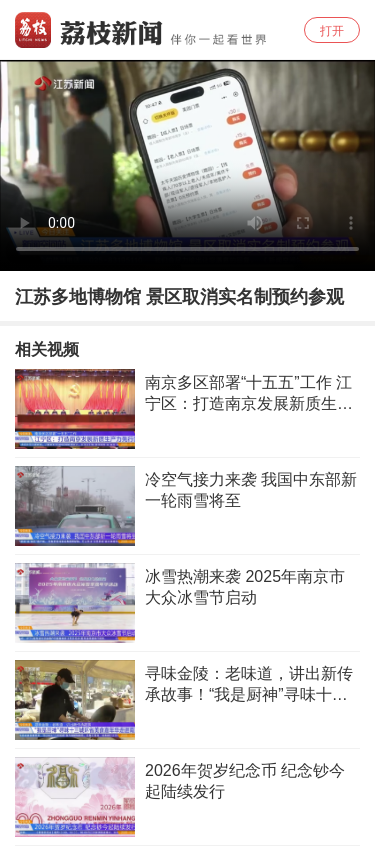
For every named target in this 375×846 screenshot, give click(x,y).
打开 (332, 31)
